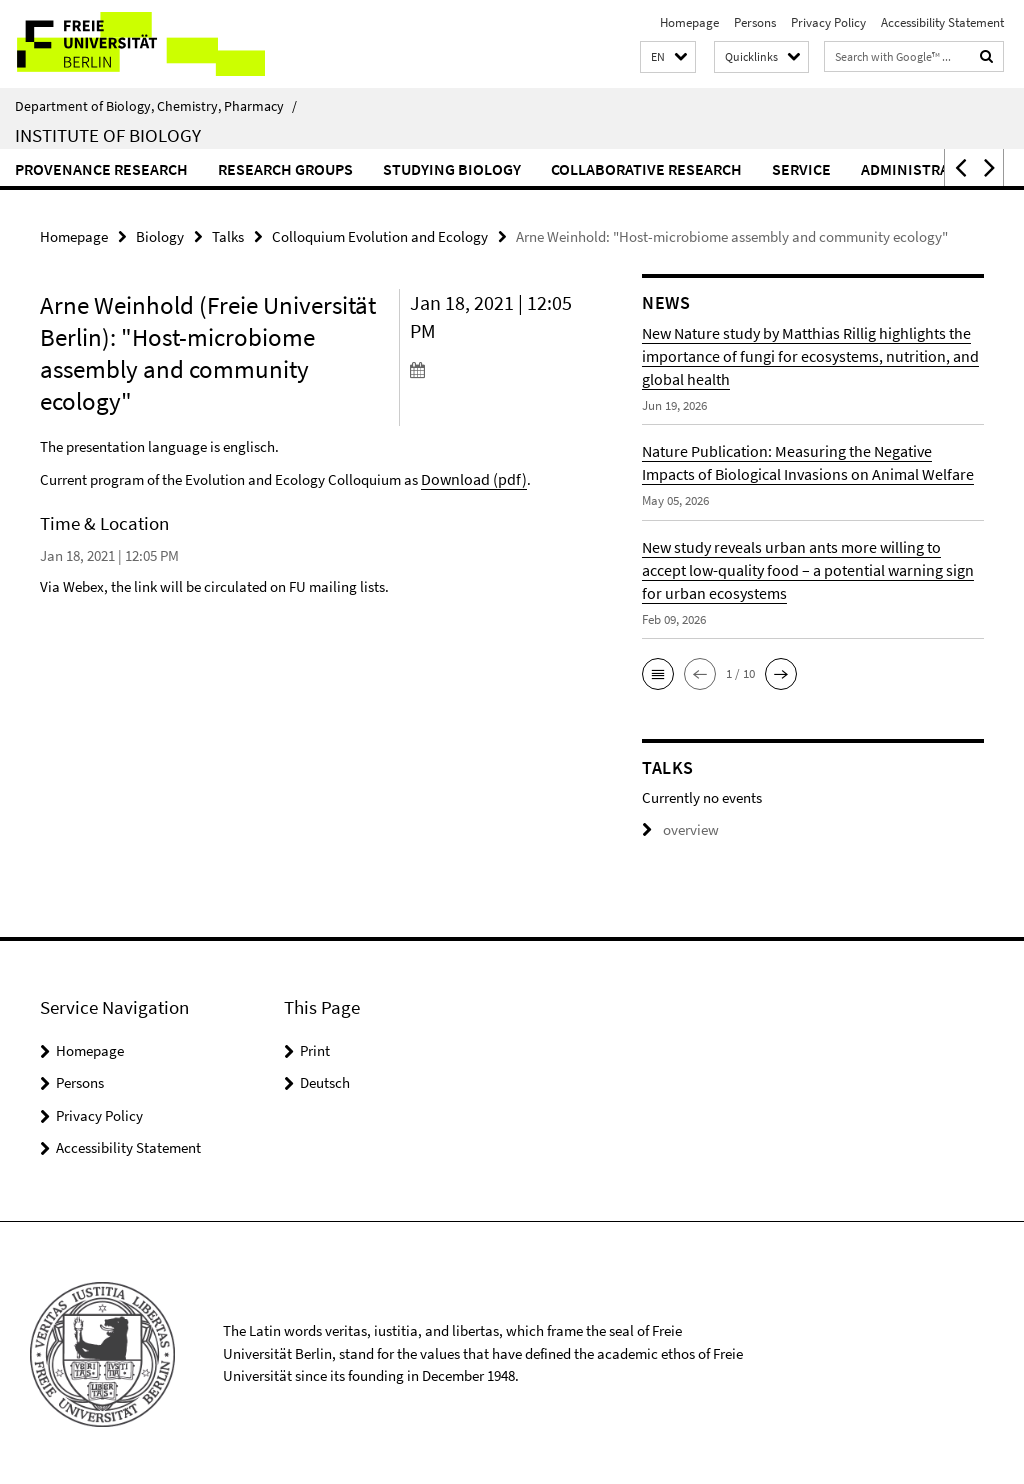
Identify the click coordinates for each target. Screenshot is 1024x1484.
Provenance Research (101, 169)
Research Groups (285, 169)
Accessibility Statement (942, 22)
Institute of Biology (108, 135)
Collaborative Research (646, 169)
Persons (755, 22)
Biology (160, 235)
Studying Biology (452, 169)
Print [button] (315, 1048)
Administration (922, 169)
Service (801, 169)
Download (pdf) (470, 476)
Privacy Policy (828, 22)
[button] (668, 57)
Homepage (689, 22)
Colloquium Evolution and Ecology (380, 235)
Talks (228, 235)
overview (676, 828)
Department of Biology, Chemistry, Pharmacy (156, 106)
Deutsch (325, 1080)
